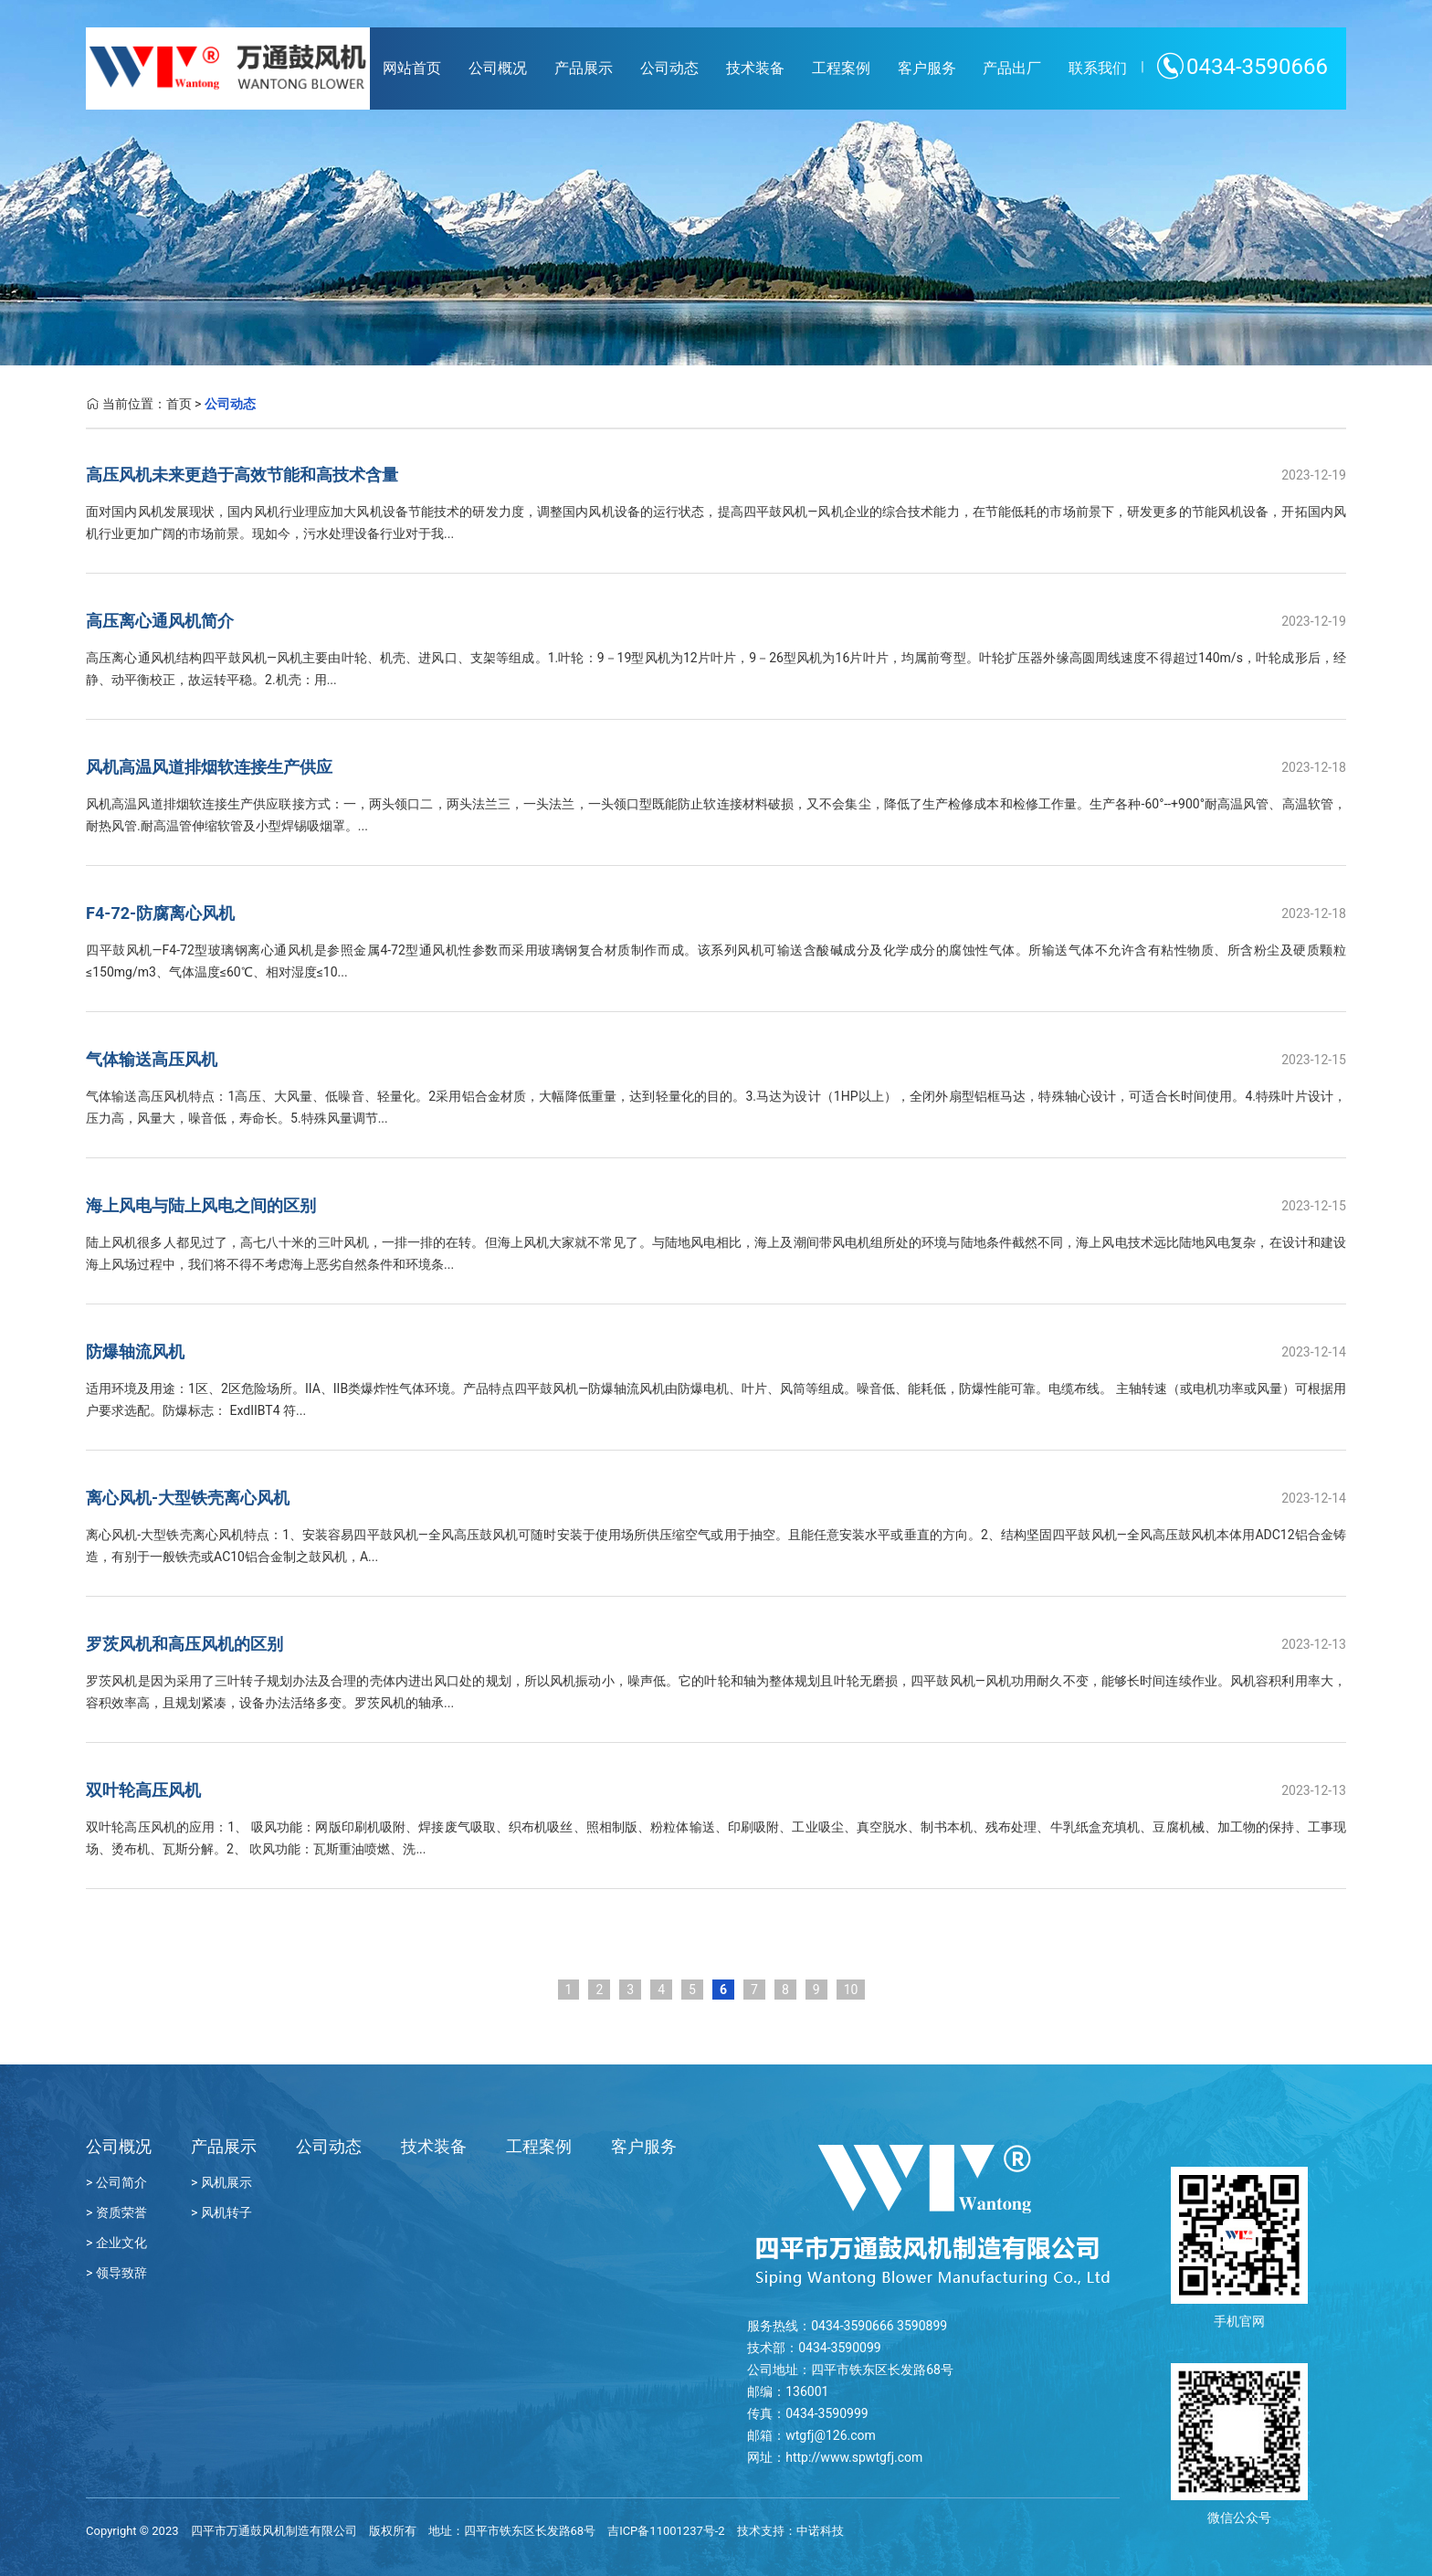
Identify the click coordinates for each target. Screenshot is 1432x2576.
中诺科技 (820, 2531)
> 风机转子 (221, 2212)
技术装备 (755, 68)
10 (851, 1989)
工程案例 (841, 68)
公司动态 (669, 68)
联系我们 (1098, 68)
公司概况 (498, 68)
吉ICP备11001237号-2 (666, 2531)
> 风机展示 (221, 2182)
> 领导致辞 (116, 2272)
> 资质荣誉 (116, 2212)
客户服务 (927, 68)
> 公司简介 (116, 2182)
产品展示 (583, 68)
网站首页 (412, 68)
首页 (179, 403)
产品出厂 (1012, 68)
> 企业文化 (116, 2242)
